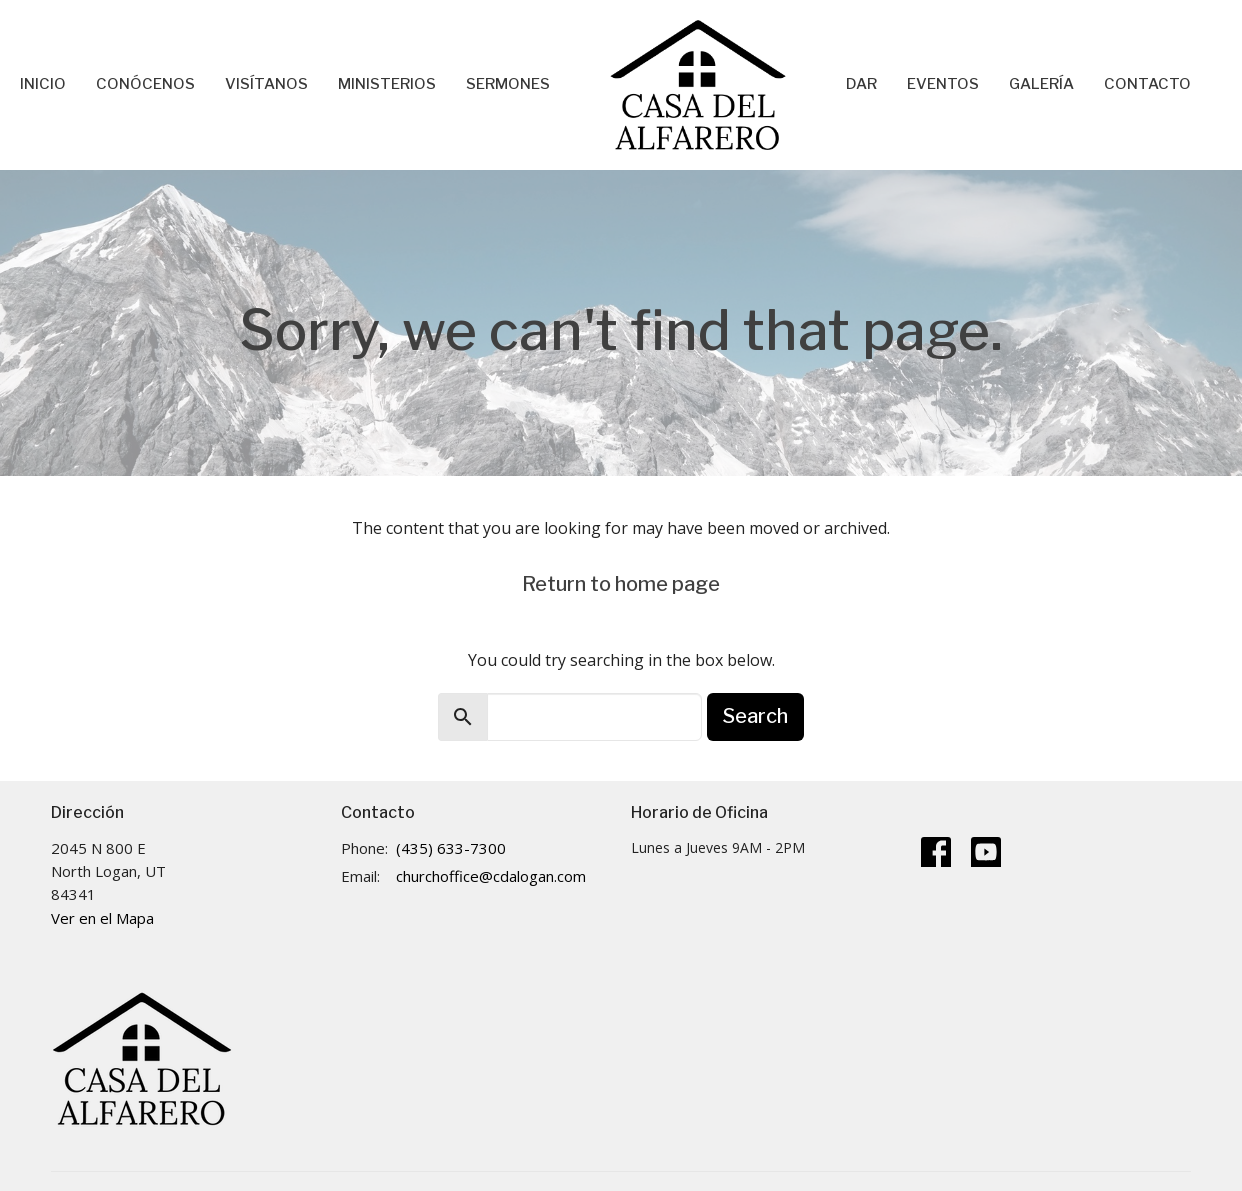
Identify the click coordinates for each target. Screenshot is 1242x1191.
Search (755, 716)
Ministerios (387, 84)
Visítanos (266, 84)
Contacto (1147, 84)
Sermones (508, 84)
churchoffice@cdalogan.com (491, 876)
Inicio (43, 84)
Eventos (943, 84)
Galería (1041, 84)
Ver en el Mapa (102, 918)
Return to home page (621, 584)
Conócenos (145, 84)
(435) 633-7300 (451, 848)
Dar (861, 84)
